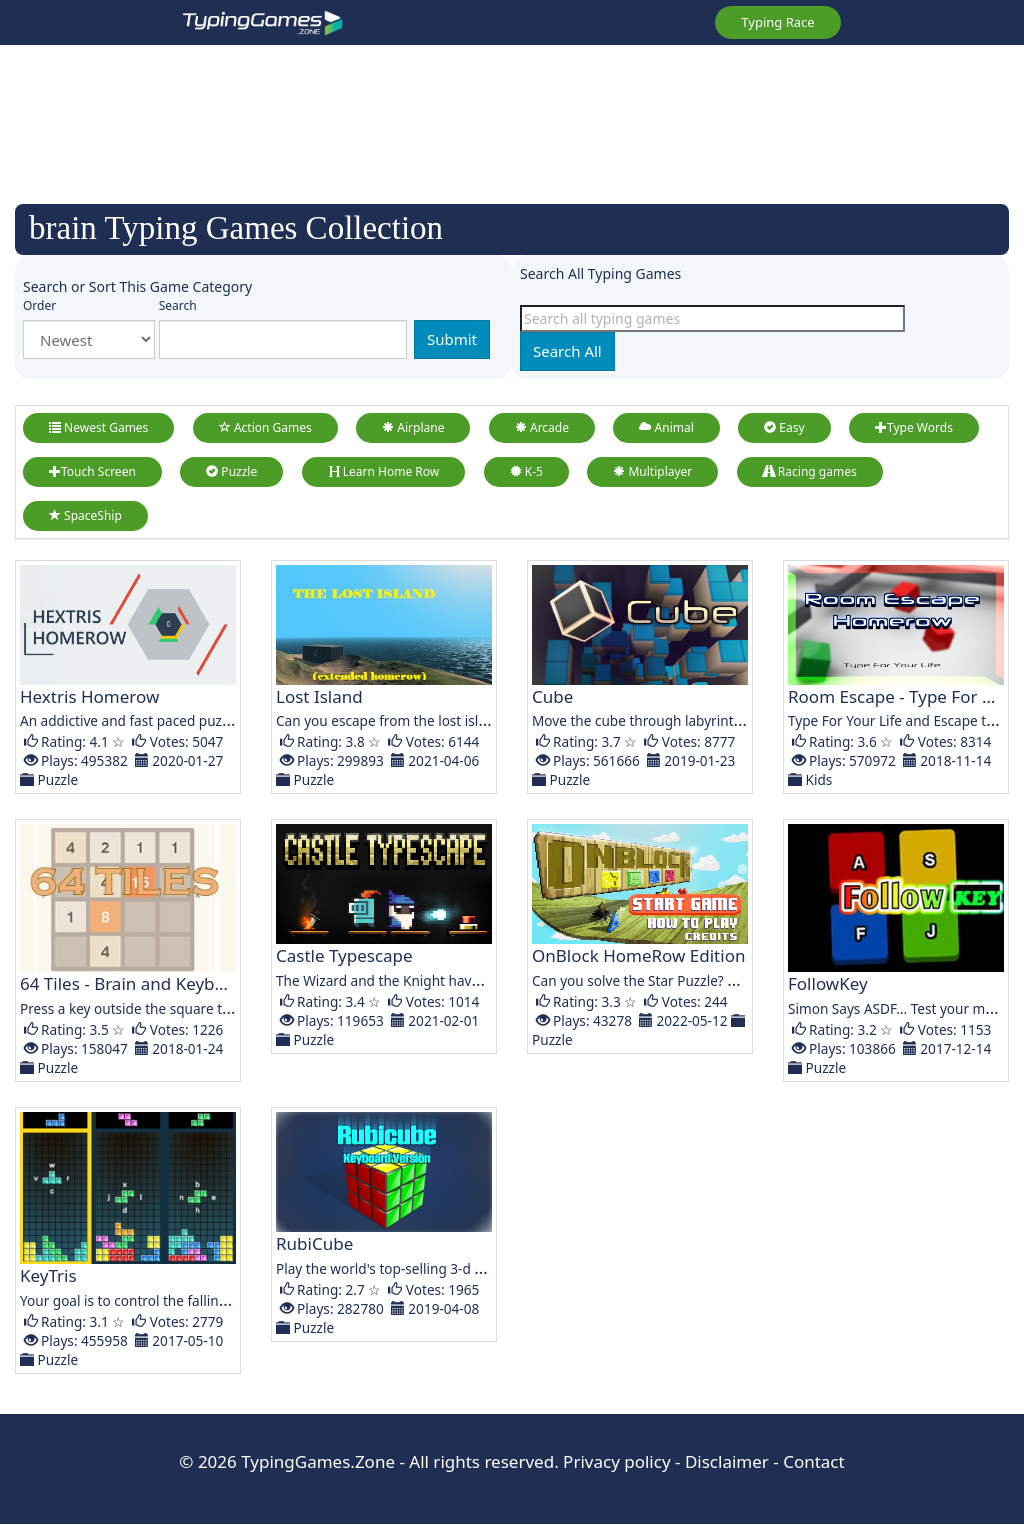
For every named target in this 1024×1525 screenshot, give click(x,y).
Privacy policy (616, 1461)
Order (39, 305)
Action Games (265, 427)
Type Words (914, 427)
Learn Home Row (384, 471)
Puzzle (231, 471)
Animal (666, 427)
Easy (784, 427)
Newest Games (98, 427)
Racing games (810, 471)
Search (178, 305)
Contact (814, 1461)
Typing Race (777, 22)
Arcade (542, 427)
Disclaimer (727, 1461)
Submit (452, 339)
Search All (567, 351)
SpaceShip (85, 515)
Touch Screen (92, 471)
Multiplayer (652, 471)
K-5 (526, 471)
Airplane (413, 427)
